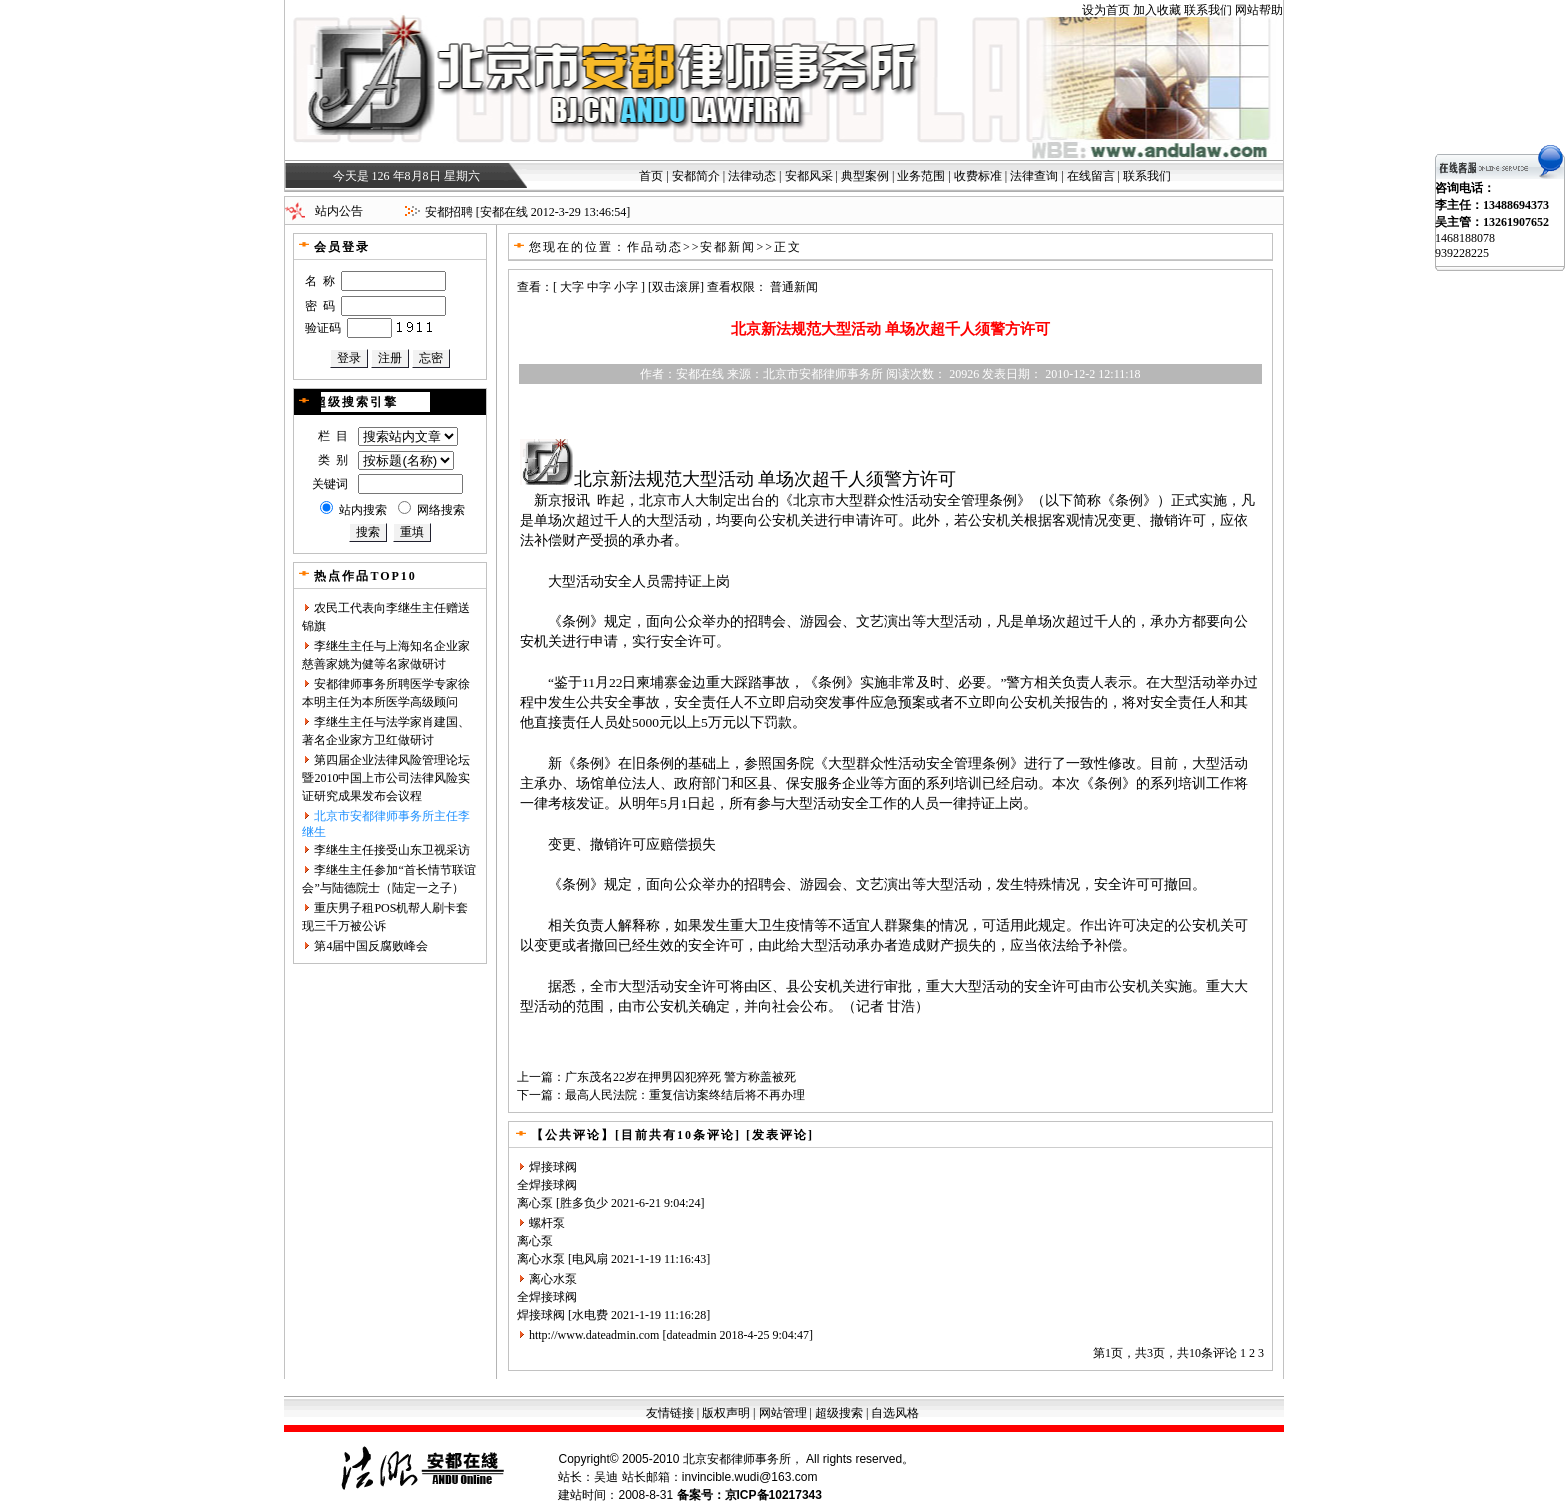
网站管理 (783, 1413)
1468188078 (1465, 238)
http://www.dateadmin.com (594, 1335)
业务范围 (921, 176)
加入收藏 (1157, 10)
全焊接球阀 (547, 1185)
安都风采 (809, 176)
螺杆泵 (547, 1223)
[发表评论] (777, 1135)
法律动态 (752, 176)
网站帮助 (1259, 10)
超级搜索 (839, 1413)
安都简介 (696, 176)
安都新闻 (728, 247)
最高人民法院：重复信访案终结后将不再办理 (685, 1095)
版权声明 (726, 1413)
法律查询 (1034, 176)
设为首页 (1106, 10)
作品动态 (655, 247)
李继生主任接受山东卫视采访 (392, 850)
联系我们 (1208, 10)
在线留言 (1091, 176)
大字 (572, 287)
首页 (651, 176)
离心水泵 (541, 1259)
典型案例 (865, 176)
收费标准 (978, 176)
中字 (599, 287)
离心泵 (535, 1203)
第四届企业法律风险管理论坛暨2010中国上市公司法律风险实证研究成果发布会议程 (386, 778)
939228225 (1462, 253)
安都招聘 (449, 212)
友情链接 (670, 1413)
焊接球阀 (553, 1167)
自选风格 (895, 1413)
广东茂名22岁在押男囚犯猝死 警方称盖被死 (680, 1077)
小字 (626, 287)
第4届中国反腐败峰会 (371, 946)
